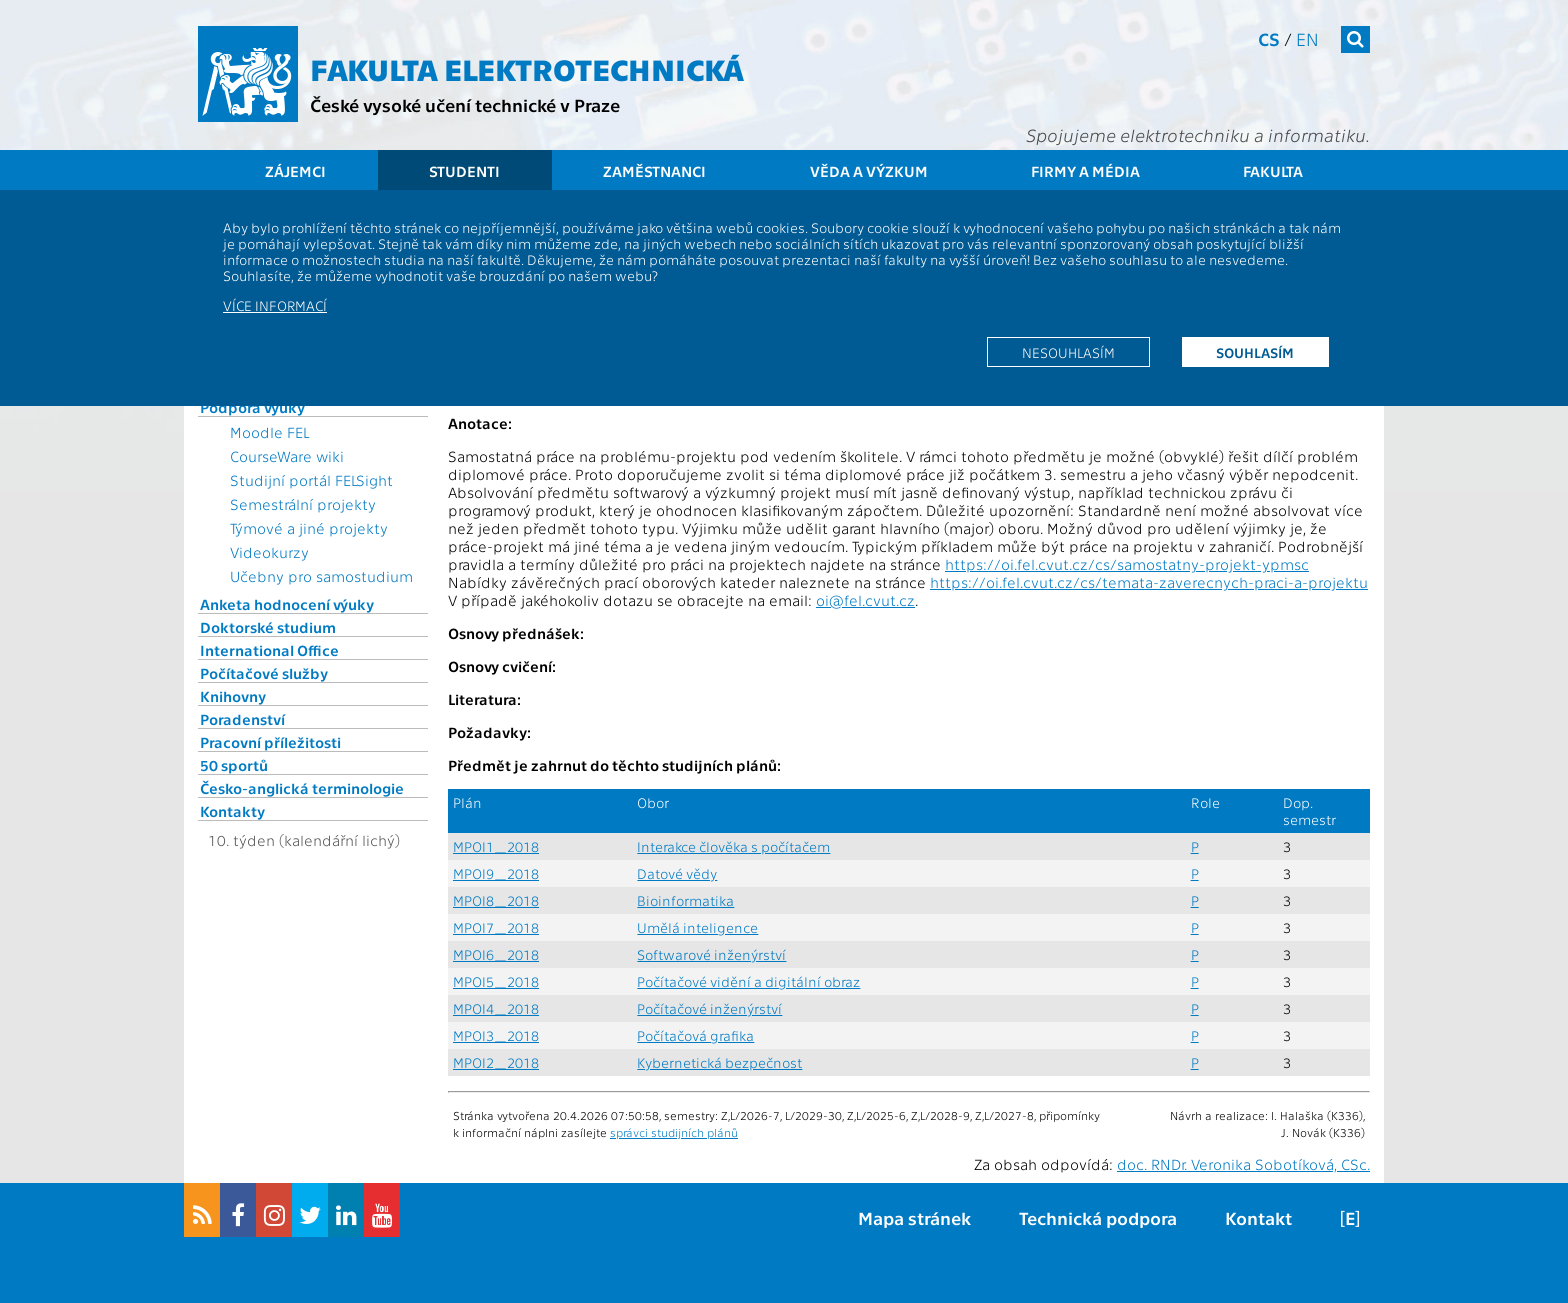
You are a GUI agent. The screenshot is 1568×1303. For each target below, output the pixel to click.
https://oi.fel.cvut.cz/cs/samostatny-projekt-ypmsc (1127, 564)
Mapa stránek (914, 1217)
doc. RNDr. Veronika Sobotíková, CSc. (1243, 1164)
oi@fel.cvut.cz (865, 600)
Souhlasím (1255, 352)
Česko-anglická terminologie (302, 788)
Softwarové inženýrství (711, 954)
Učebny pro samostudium (321, 576)
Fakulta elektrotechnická (527, 68)
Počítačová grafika (695, 1035)
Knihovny (233, 696)
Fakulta (1273, 171)
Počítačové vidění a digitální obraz (748, 981)
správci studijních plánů (674, 1132)
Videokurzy (269, 552)
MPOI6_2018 (496, 954)
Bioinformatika (685, 900)
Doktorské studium (268, 627)
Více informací (275, 305)
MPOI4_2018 (496, 1008)
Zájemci (295, 171)
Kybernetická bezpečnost (719, 1062)
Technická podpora (1098, 1217)
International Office (269, 650)
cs (1269, 38)
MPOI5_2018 (496, 981)
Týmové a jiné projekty (309, 528)
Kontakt (1258, 1217)
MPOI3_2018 (496, 1035)
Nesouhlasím (1068, 352)
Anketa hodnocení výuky (287, 604)
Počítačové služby (264, 673)
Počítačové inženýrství (709, 1008)
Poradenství (242, 719)
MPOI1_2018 (496, 846)
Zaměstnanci (654, 171)
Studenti (464, 171)
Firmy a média (1085, 171)
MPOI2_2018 (496, 1062)
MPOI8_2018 (496, 900)
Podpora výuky (252, 407)
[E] (1350, 1217)
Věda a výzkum (869, 171)
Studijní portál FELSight (311, 480)
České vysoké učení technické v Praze (465, 104)
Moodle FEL (269, 432)
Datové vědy (677, 873)
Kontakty (232, 811)
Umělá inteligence (697, 927)
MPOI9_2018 (496, 873)
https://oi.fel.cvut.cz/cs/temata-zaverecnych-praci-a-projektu (1149, 582)
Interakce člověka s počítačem (733, 846)
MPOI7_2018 (496, 927)
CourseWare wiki (287, 456)
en (1307, 38)
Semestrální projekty (303, 504)
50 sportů (234, 765)
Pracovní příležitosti (270, 742)
